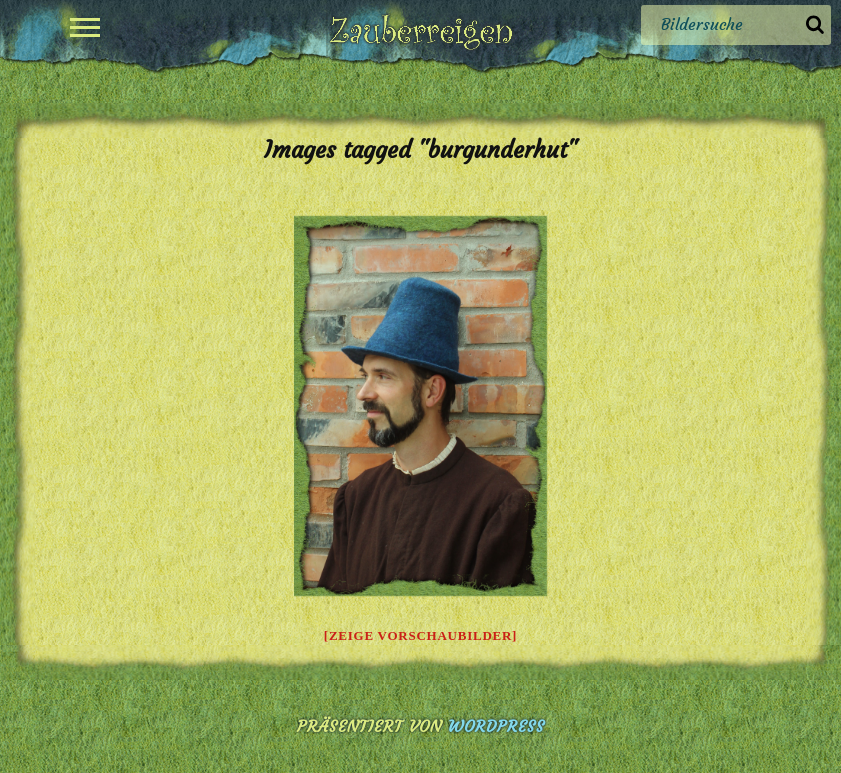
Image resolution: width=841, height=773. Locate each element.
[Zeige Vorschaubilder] (420, 635)
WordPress (496, 726)
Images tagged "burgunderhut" (420, 149)
